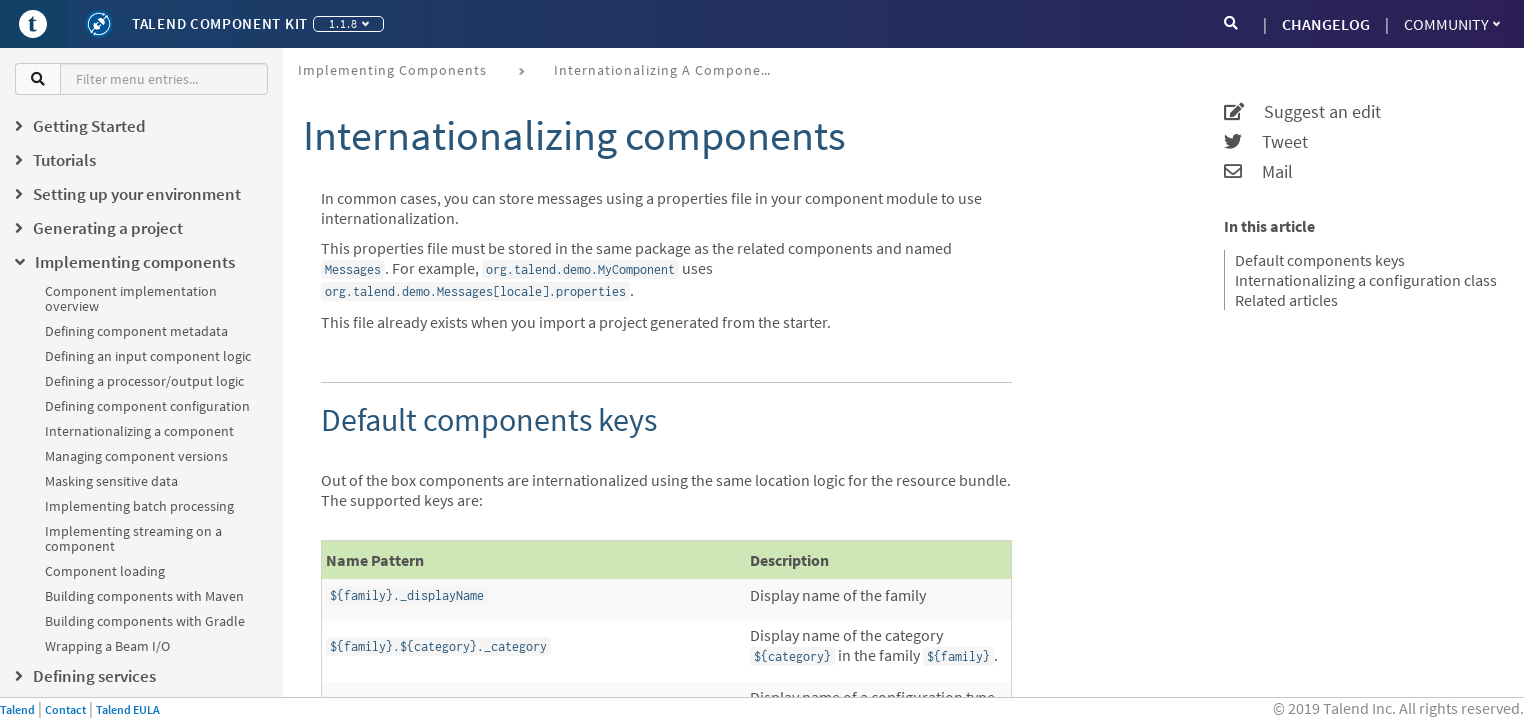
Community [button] (1452, 24)
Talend (17, 709)
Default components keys (1320, 260)
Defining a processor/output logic (144, 381)
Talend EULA (128, 709)
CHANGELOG (1326, 24)
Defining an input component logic (148, 356)
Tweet (1266, 142)
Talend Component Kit (220, 23)
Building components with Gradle (145, 621)
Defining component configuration (147, 406)
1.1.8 (349, 23)
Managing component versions (136, 456)
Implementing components (392, 70)
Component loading (105, 571)
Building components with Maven (144, 596)
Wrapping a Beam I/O (107, 646)
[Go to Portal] (33, 24)
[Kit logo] (99, 24)
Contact (65, 709)
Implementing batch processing (139, 506)
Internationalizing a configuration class (1366, 280)
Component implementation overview (131, 298)
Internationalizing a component (139, 431)
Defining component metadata (136, 331)
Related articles (1286, 300)
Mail (1258, 172)
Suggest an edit (1302, 112)
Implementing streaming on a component (133, 538)
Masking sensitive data (111, 481)
